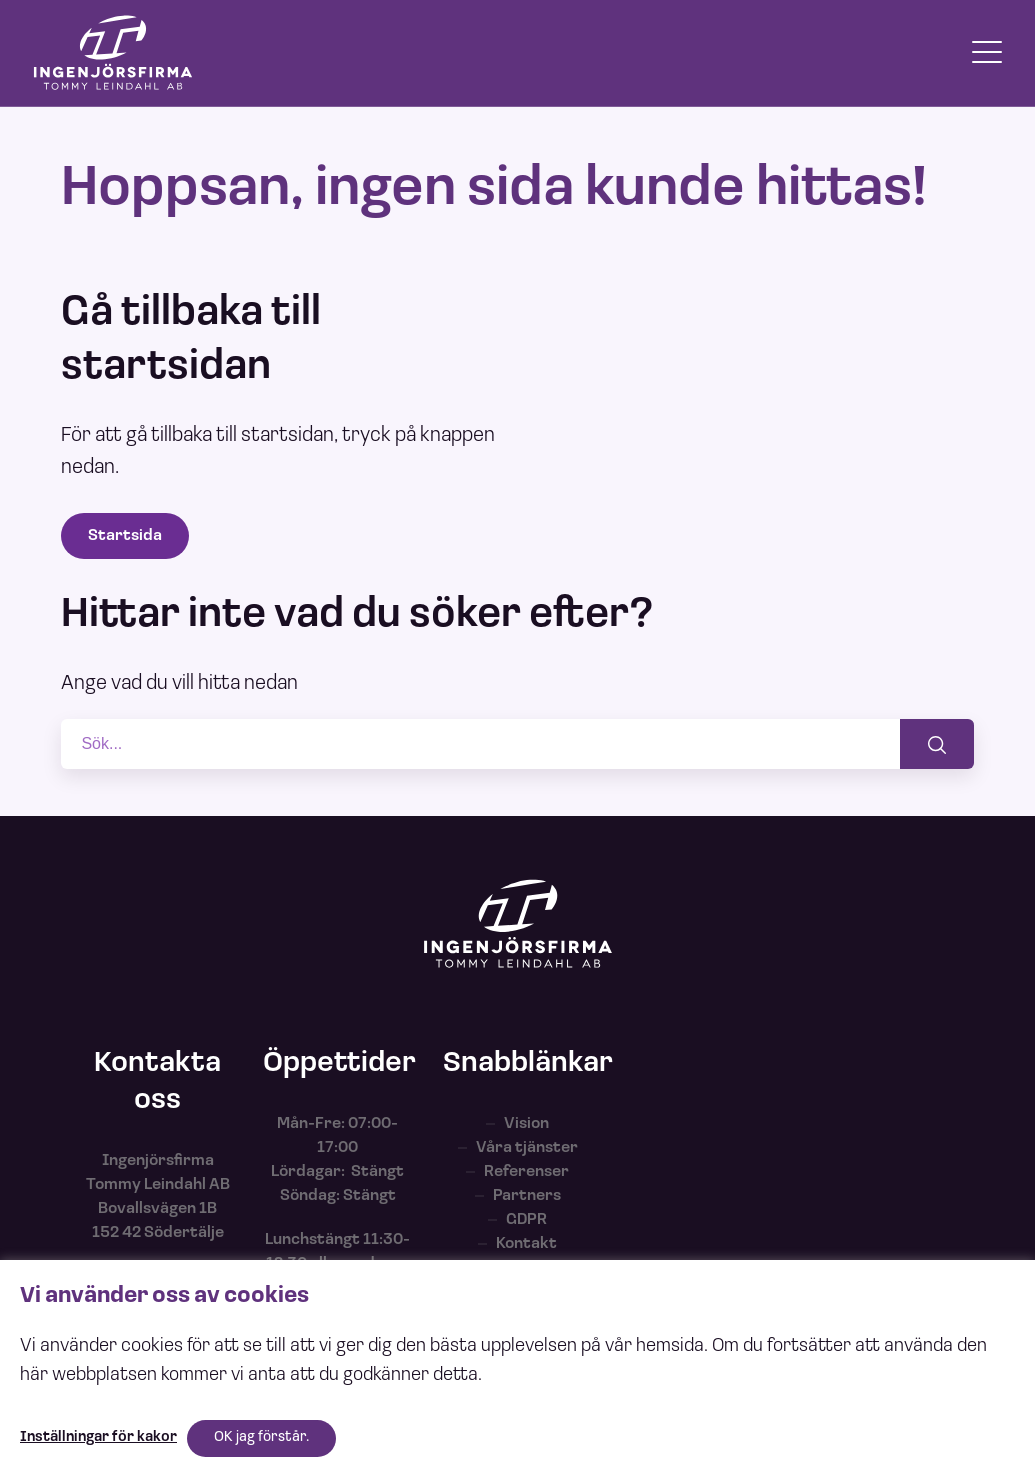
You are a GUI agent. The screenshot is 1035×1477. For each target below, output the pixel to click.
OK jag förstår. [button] (261, 1437)
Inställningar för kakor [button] (98, 1437)
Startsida (125, 536)
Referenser (526, 1172)
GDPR (526, 1220)
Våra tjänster (527, 1148)
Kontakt (526, 1244)
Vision (526, 1124)
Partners (527, 1196)
